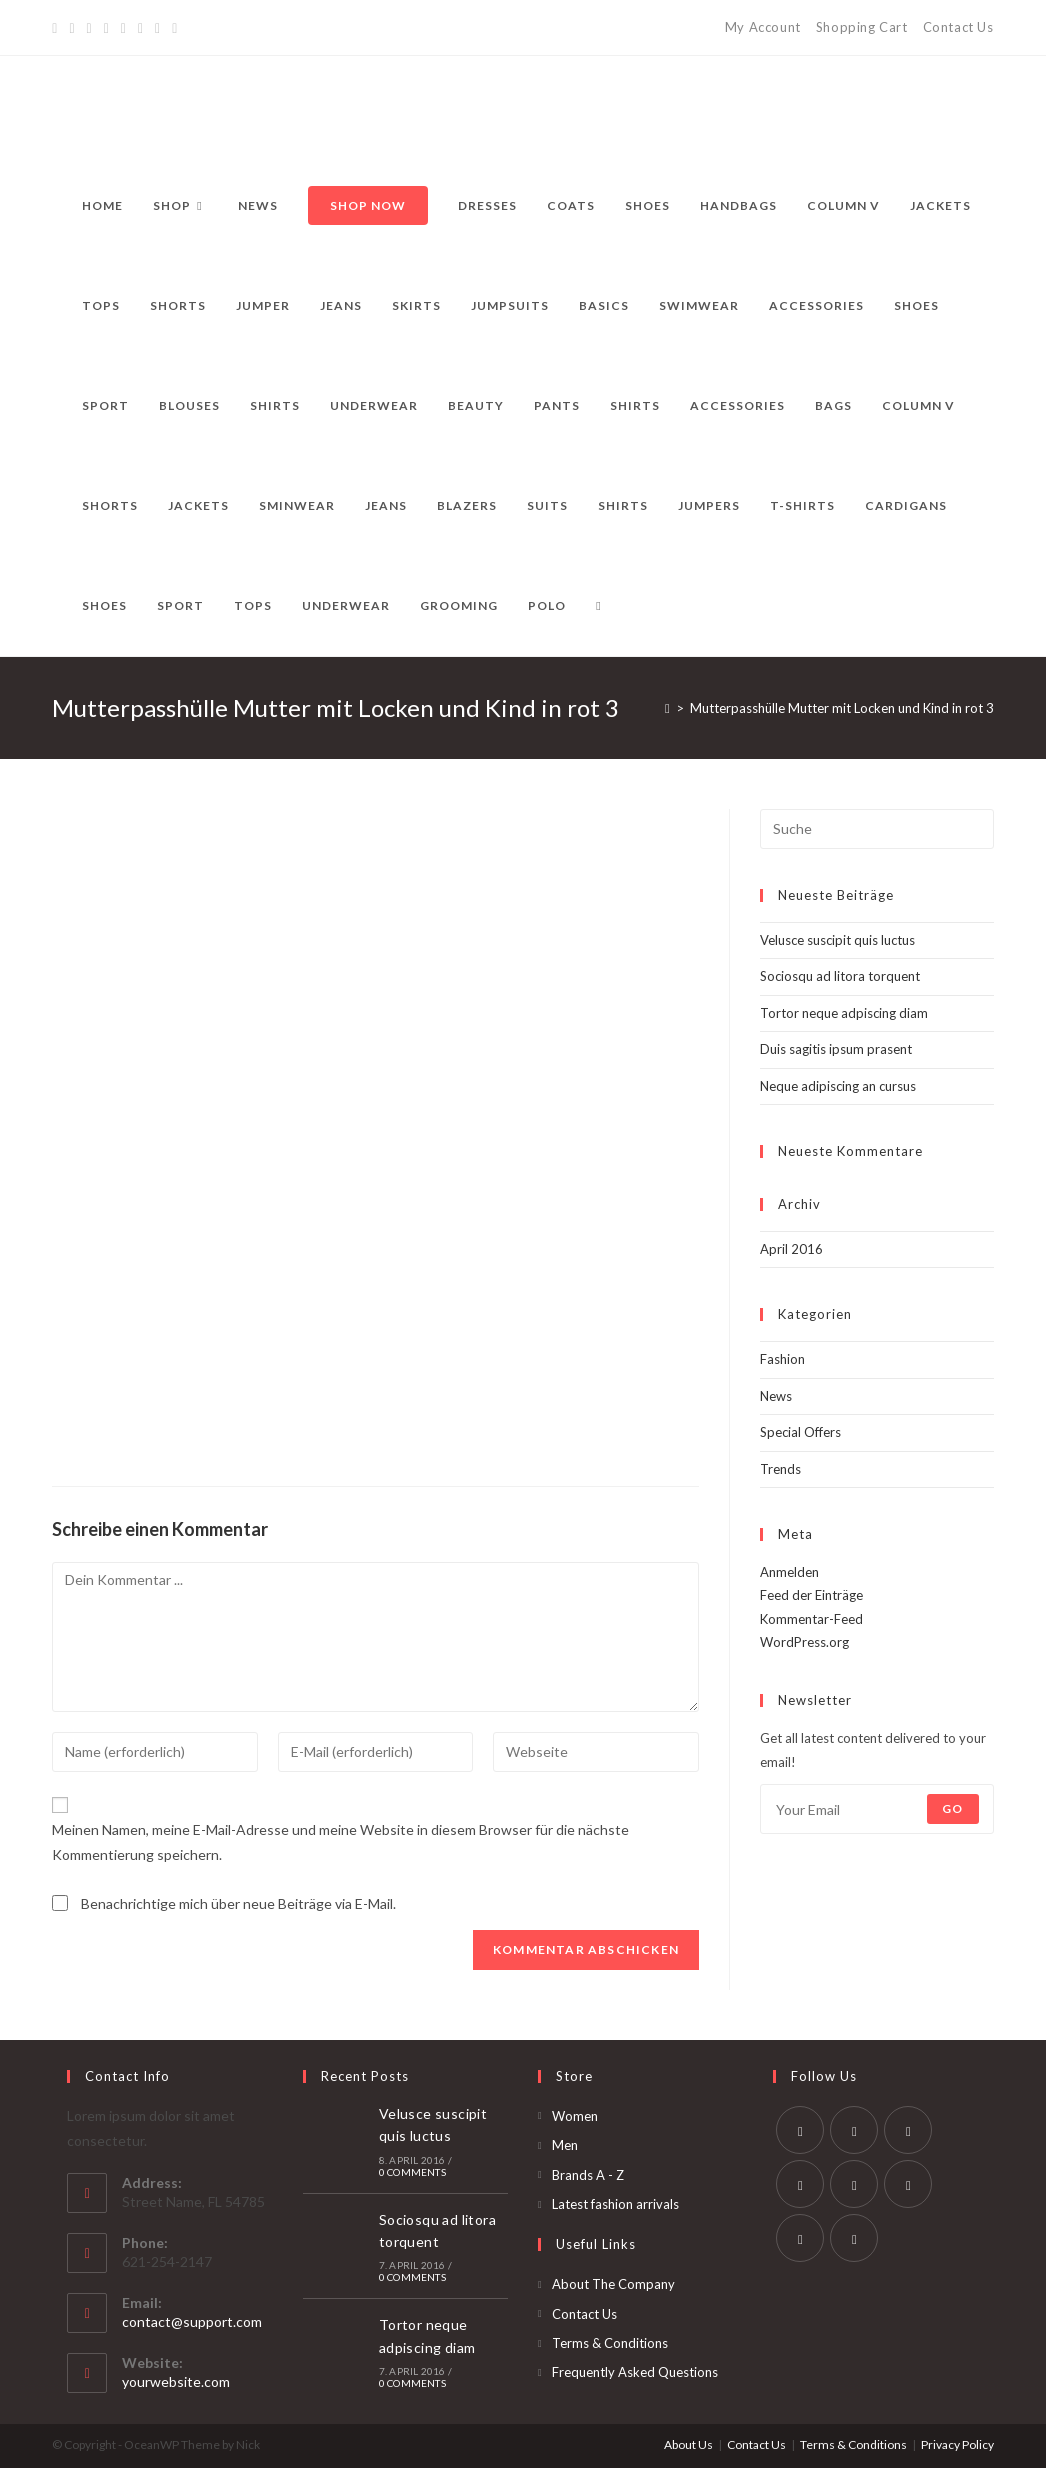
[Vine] (157, 28)
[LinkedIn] (800, 2184)
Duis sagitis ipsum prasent (836, 1049)
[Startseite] (667, 708)
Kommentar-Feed (811, 1619)
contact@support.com (192, 2321)
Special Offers (800, 1432)
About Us (688, 2444)
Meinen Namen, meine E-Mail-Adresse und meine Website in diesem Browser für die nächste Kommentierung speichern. (340, 1842)
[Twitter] (57, 28)
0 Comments (412, 2172)
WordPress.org (804, 1642)
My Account (763, 27)
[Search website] (598, 606)
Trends (780, 1469)
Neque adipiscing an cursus (838, 1086)
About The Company (613, 2284)
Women (575, 2116)
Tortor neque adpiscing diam (844, 1013)
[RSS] (174, 28)
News (776, 1396)
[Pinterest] (89, 28)
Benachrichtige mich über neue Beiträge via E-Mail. (238, 1903)
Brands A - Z (588, 2175)
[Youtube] (800, 2238)
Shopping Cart (862, 27)
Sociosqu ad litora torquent (840, 976)
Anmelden (789, 1572)
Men (565, 2145)
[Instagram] (123, 28)
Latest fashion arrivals (615, 2204)
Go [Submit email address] (952, 1808)
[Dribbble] (106, 28)
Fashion (782, 1359)
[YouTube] (140, 28)
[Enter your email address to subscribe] (877, 1809)
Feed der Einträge (811, 1595)
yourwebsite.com (176, 2381)
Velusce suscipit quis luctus (837, 940)
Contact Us (958, 27)
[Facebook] (71, 28)
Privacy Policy (957, 2444)
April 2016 (791, 1249)
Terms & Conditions (610, 2343)
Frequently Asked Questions (635, 2372)
